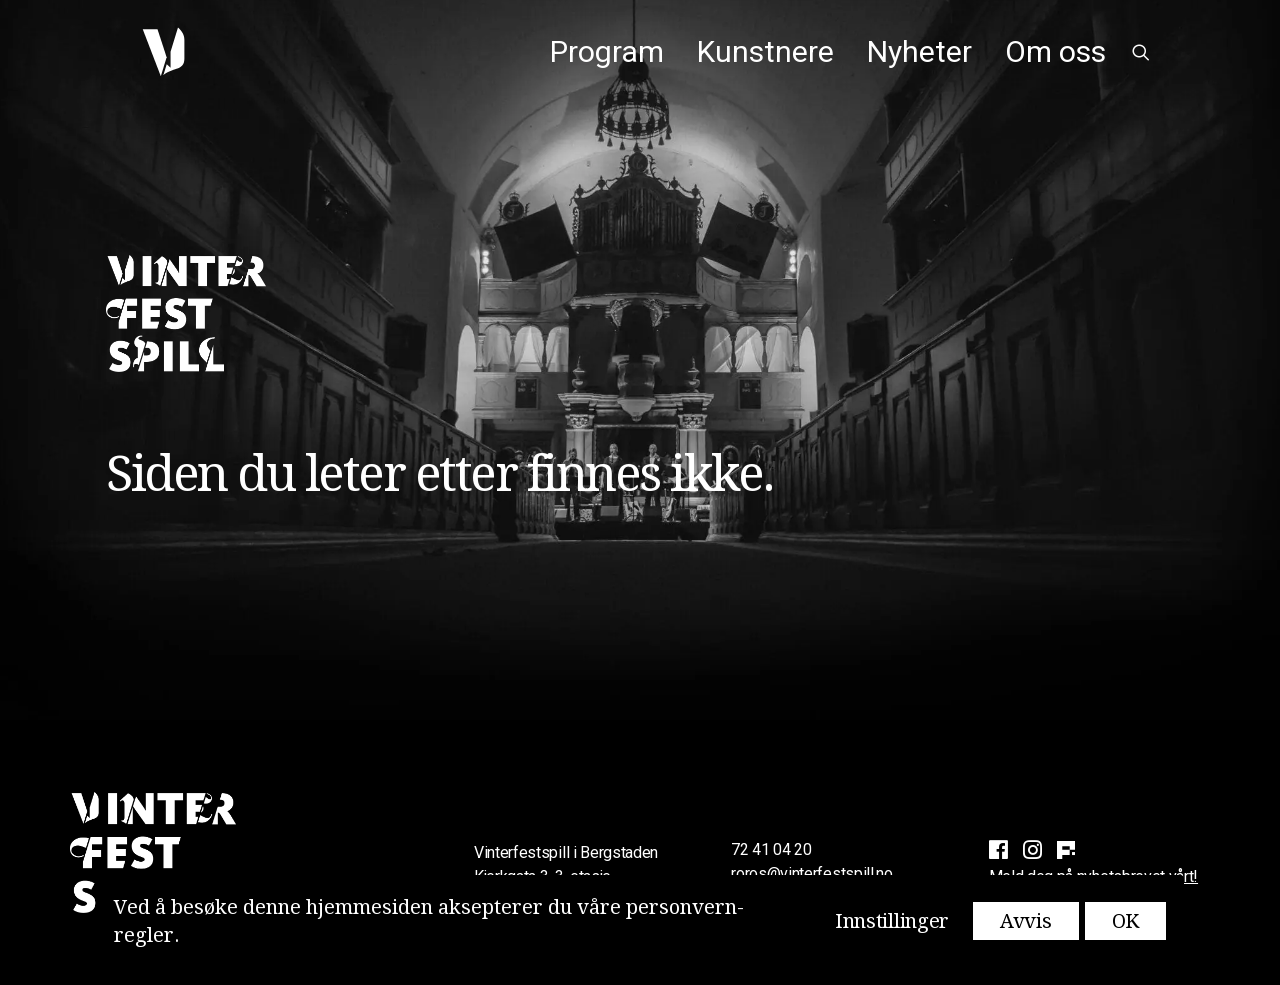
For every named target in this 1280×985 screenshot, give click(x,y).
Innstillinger (892, 921)
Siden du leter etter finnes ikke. (440, 473)
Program (607, 51)
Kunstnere (765, 51)
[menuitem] (607, 52)
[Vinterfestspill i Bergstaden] (151, 52)
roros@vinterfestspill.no (811, 873)
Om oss (1055, 51)
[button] (1141, 52)
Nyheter (919, 51)
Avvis (1026, 921)
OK (1125, 921)
